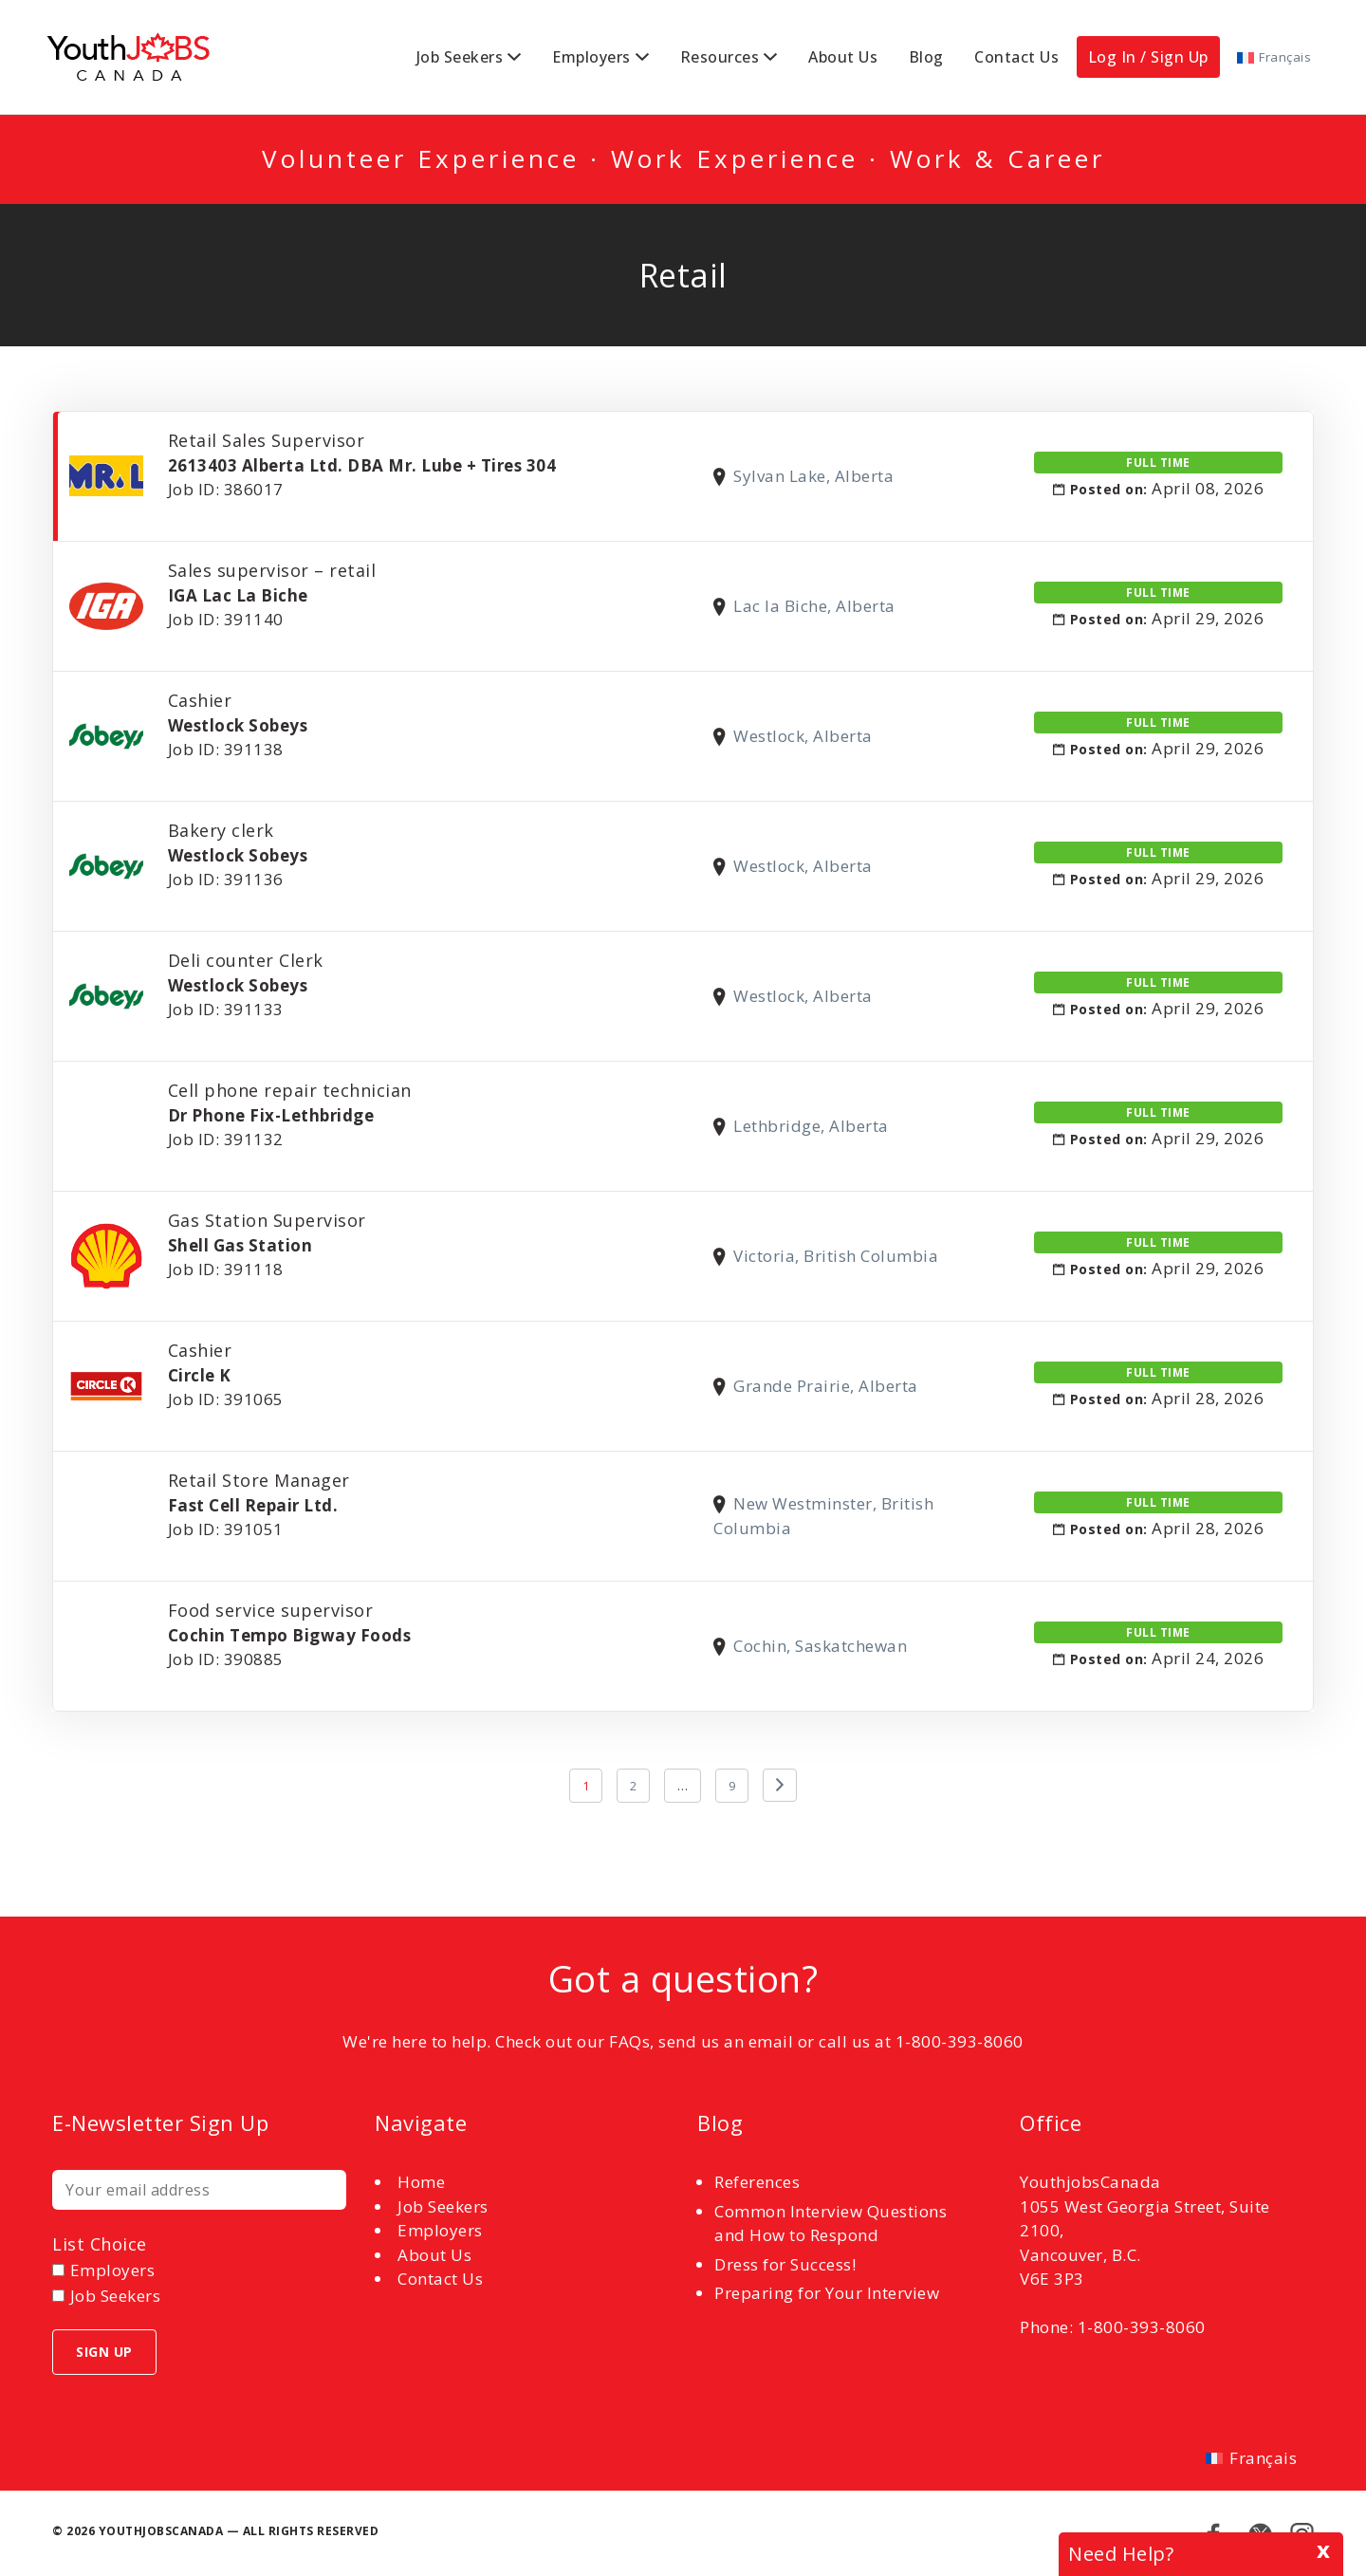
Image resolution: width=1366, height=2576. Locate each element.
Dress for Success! (785, 2264)
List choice (99, 2244)
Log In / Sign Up (1148, 56)
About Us (842, 56)
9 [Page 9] (732, 1785)
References (757, 2182)
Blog (926, 56)
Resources (720, 56)
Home (421, 2182)
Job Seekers (460, 56)
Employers (591, 56)
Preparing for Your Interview (826, 2293)
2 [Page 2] (633, 1785)
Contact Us (1016, 56)
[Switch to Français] (1274, 57)
